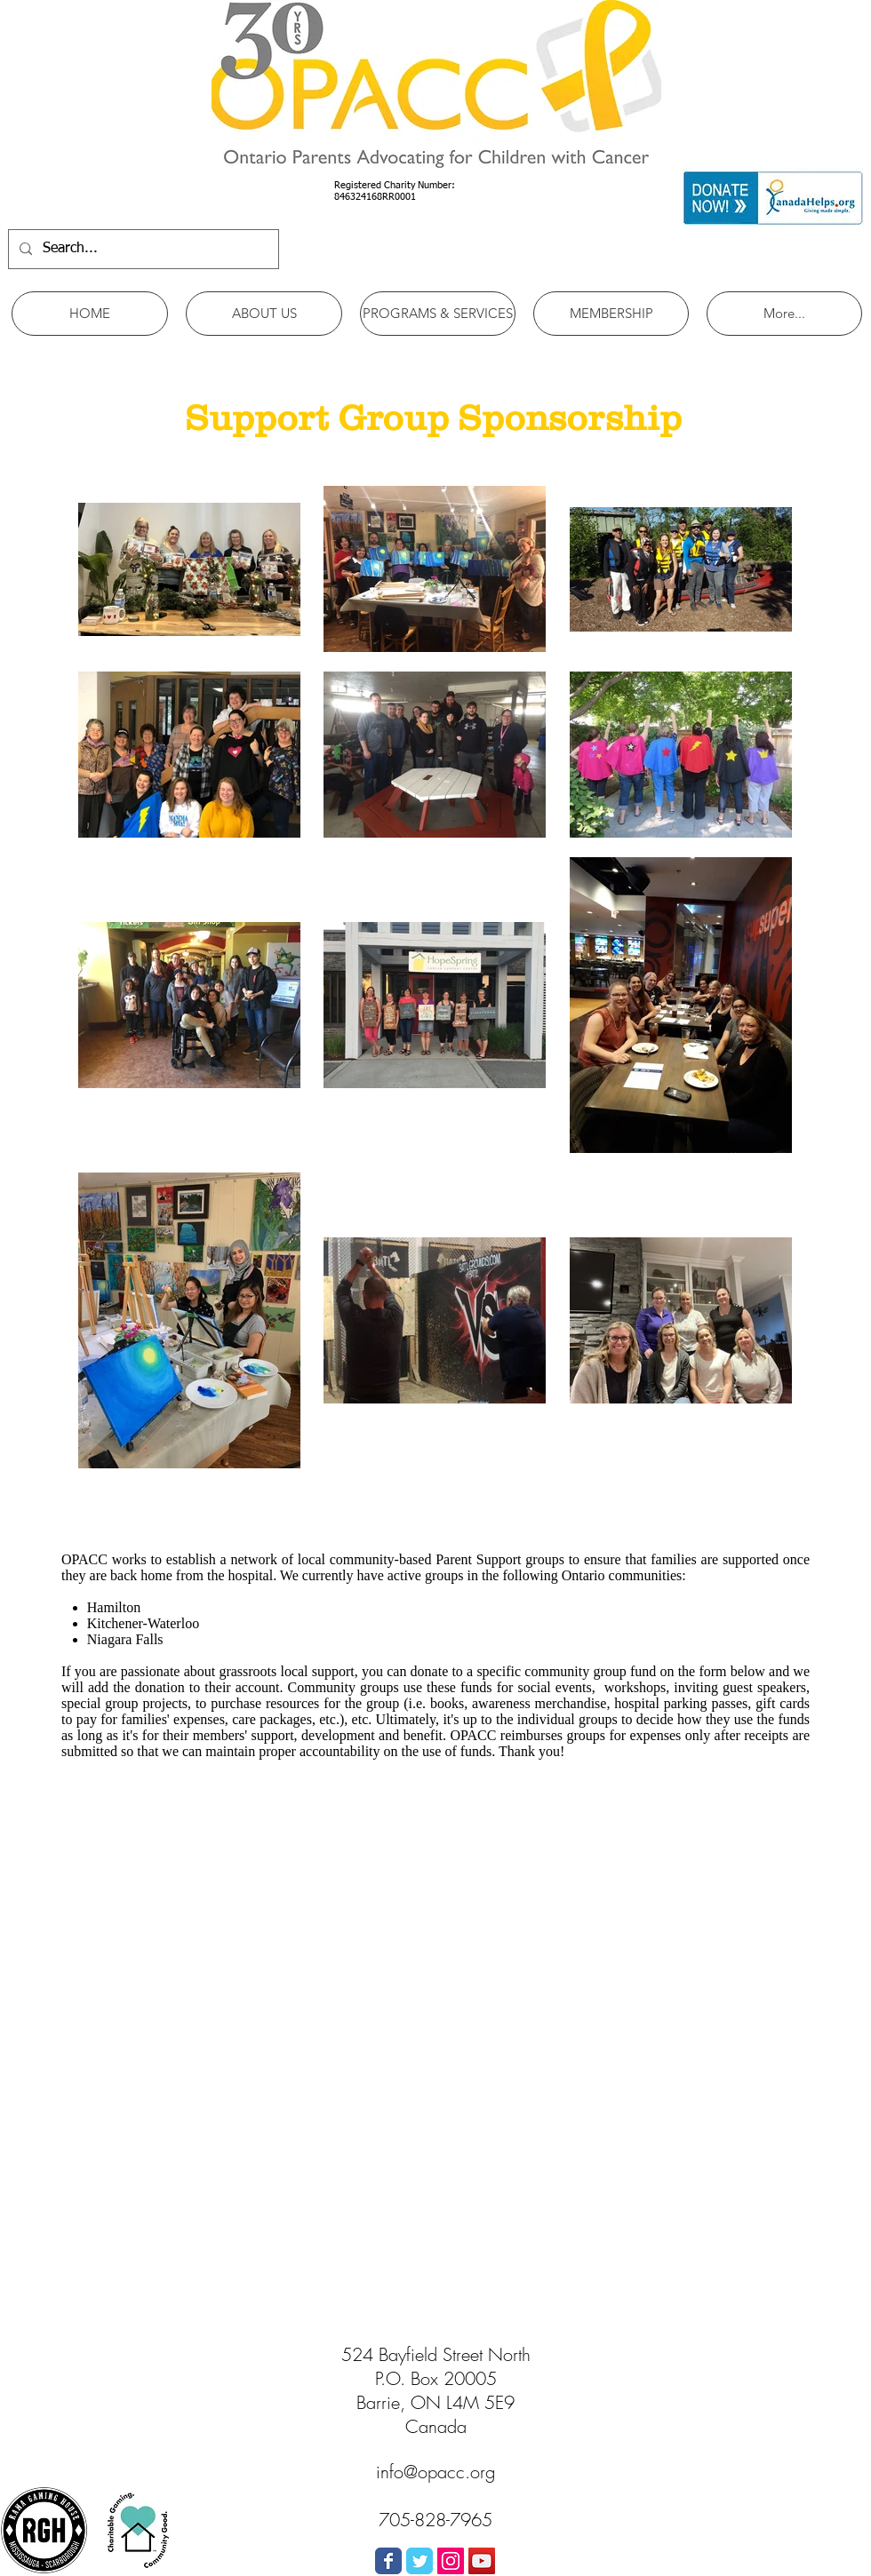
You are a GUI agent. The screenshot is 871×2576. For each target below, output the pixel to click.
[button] (264, 313)
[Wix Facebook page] (388, 2561)
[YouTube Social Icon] (481, 2561)
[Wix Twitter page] (419, 2561)
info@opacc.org (435, 2472)
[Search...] (142, 249)
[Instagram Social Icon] (450, 2561)
